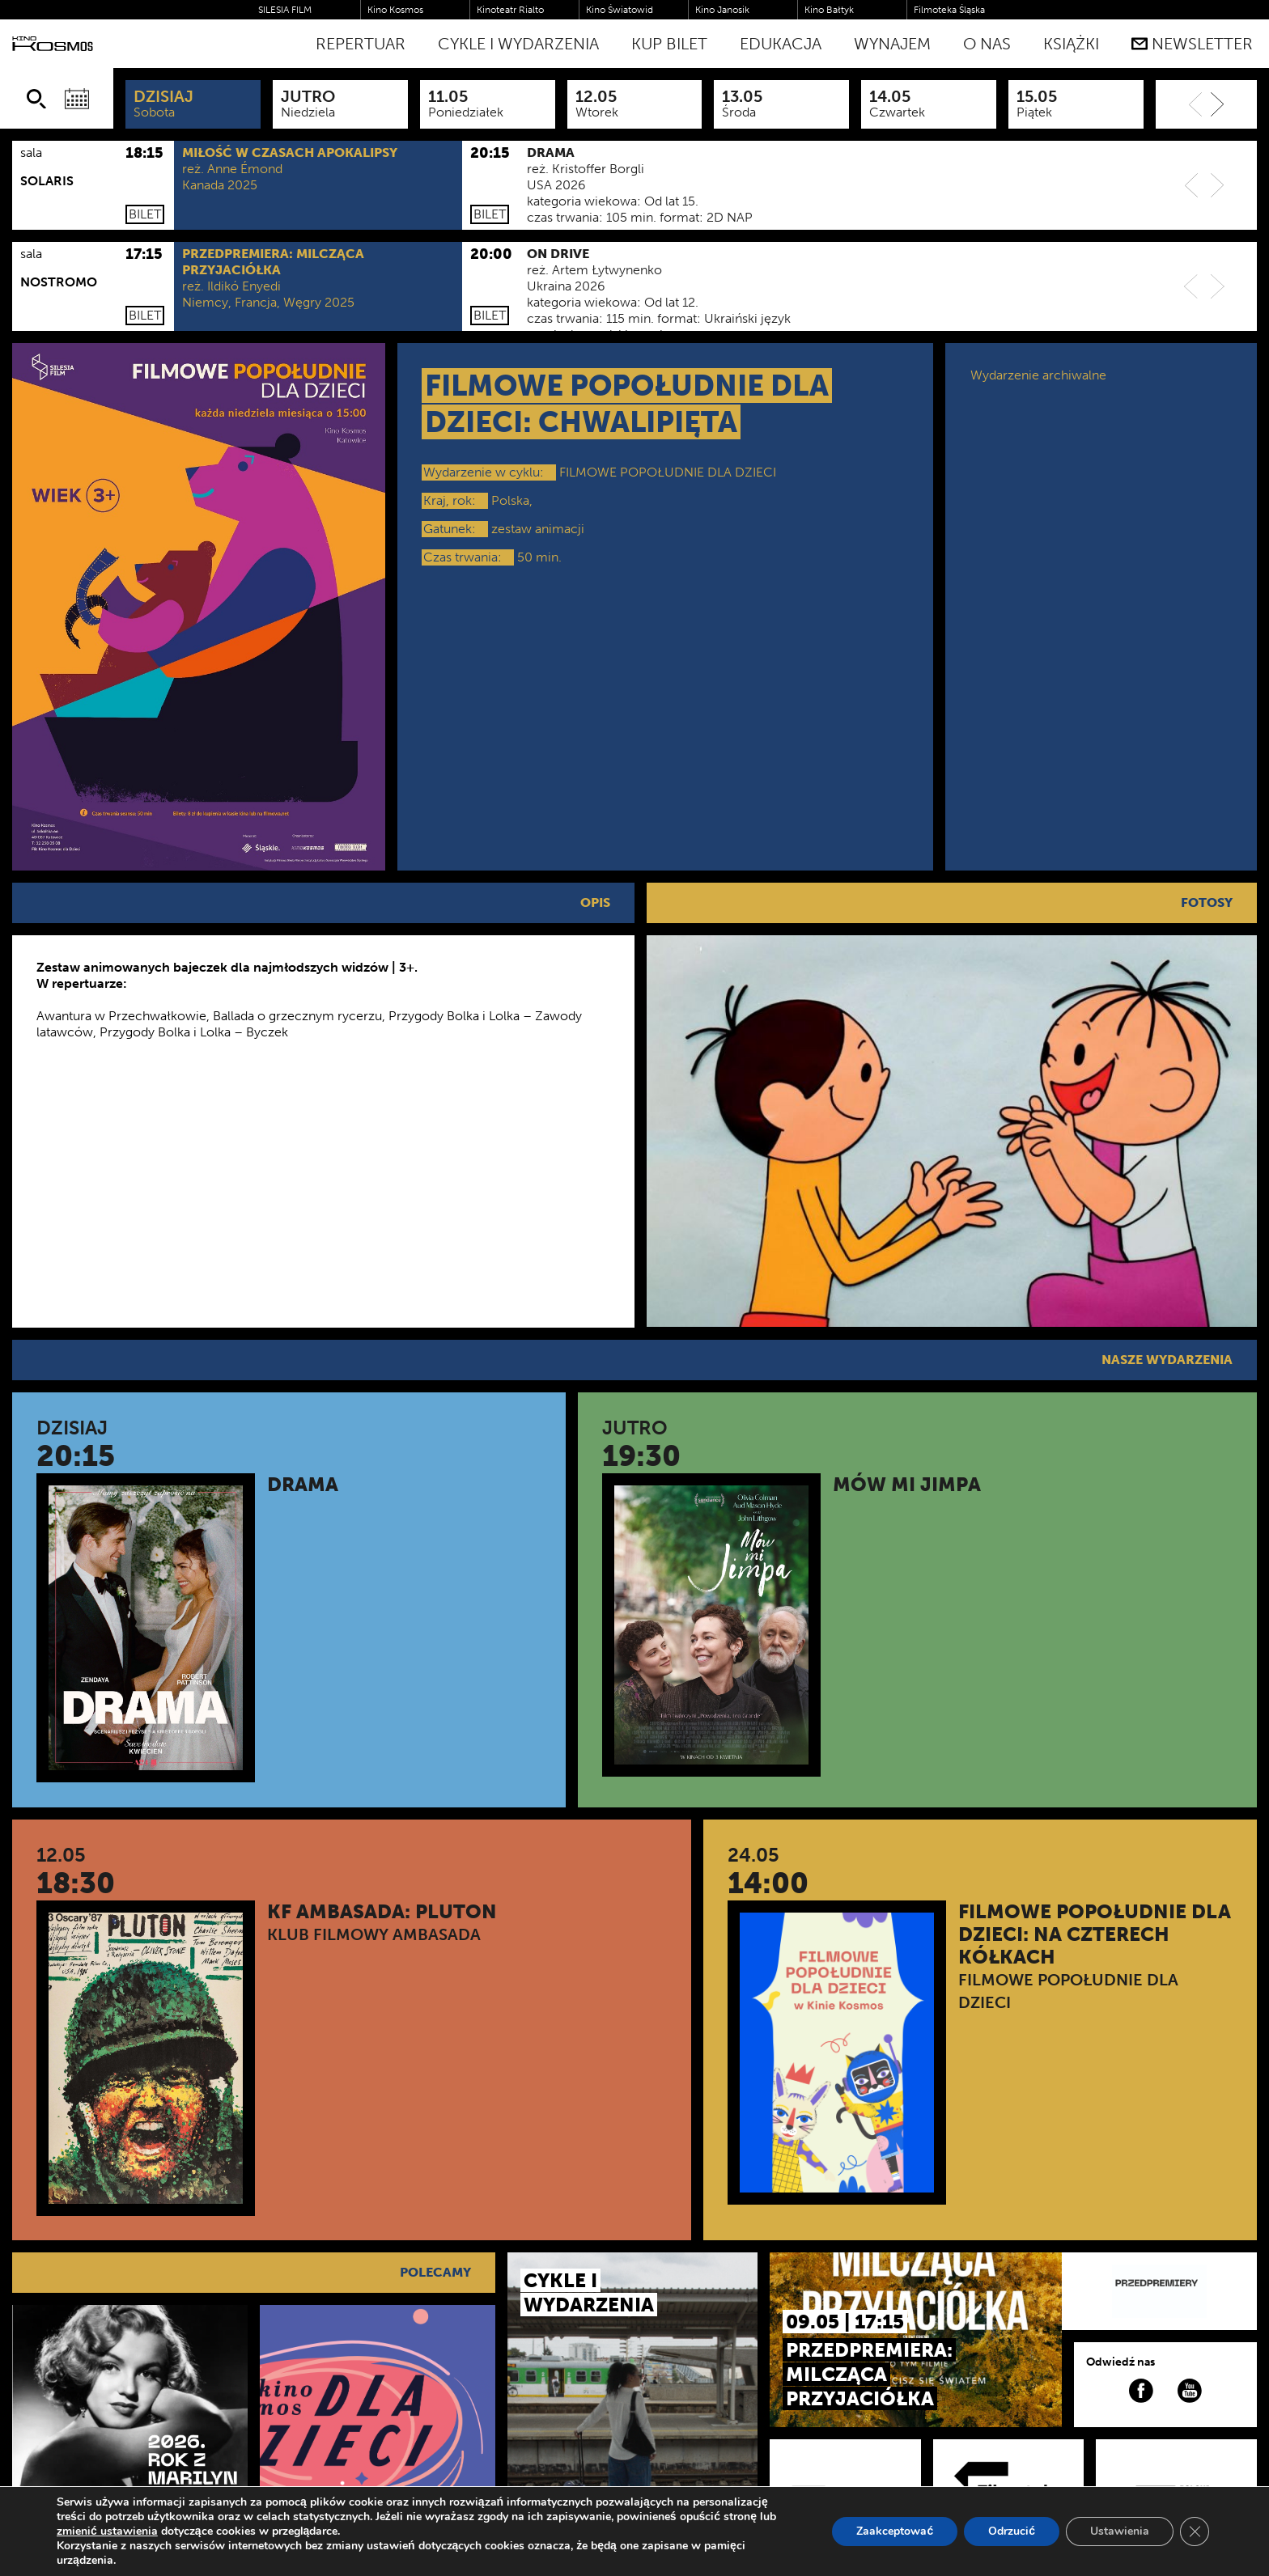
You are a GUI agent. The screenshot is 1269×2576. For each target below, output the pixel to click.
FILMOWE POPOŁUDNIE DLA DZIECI (667, 472)
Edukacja (780, 43)
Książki (1071, 43)
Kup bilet (669, 43)
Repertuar (360, 43)
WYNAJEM (892, 43)
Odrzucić (1011, 2531)
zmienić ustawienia (107, 2531)
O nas (987, 43)
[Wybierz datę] (77, 98)
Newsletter (1192, 43)
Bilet (145, 214)
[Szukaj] (36, 99)
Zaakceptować (894, 2531)
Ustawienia (1119, 2531)
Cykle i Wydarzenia (518, 43)
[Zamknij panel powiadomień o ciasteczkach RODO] (1194, 2531)
